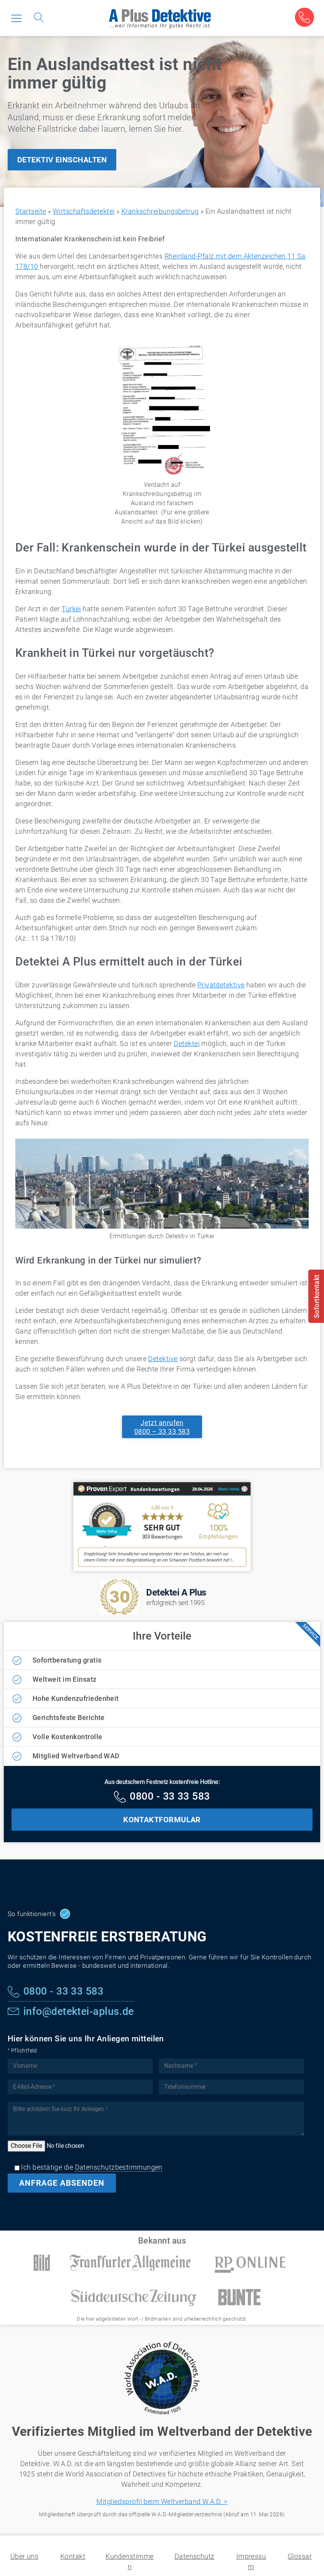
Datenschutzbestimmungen (119, 2167)
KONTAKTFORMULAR (162, 1819)
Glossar (300, 2556)
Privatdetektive (221, 985)
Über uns (24, 2556)
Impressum (251, 2561)
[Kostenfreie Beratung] (304, 17)
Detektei (187, 1043)
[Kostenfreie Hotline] (162, 1797)
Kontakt (72, 2556)
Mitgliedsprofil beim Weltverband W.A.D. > (161, 2501)
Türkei (71, 609)
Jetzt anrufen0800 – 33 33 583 (162, 1427)
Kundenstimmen (129, 2561)
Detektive (162, 1359)
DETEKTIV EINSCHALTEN (62, 159)
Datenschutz (194, 2556)
